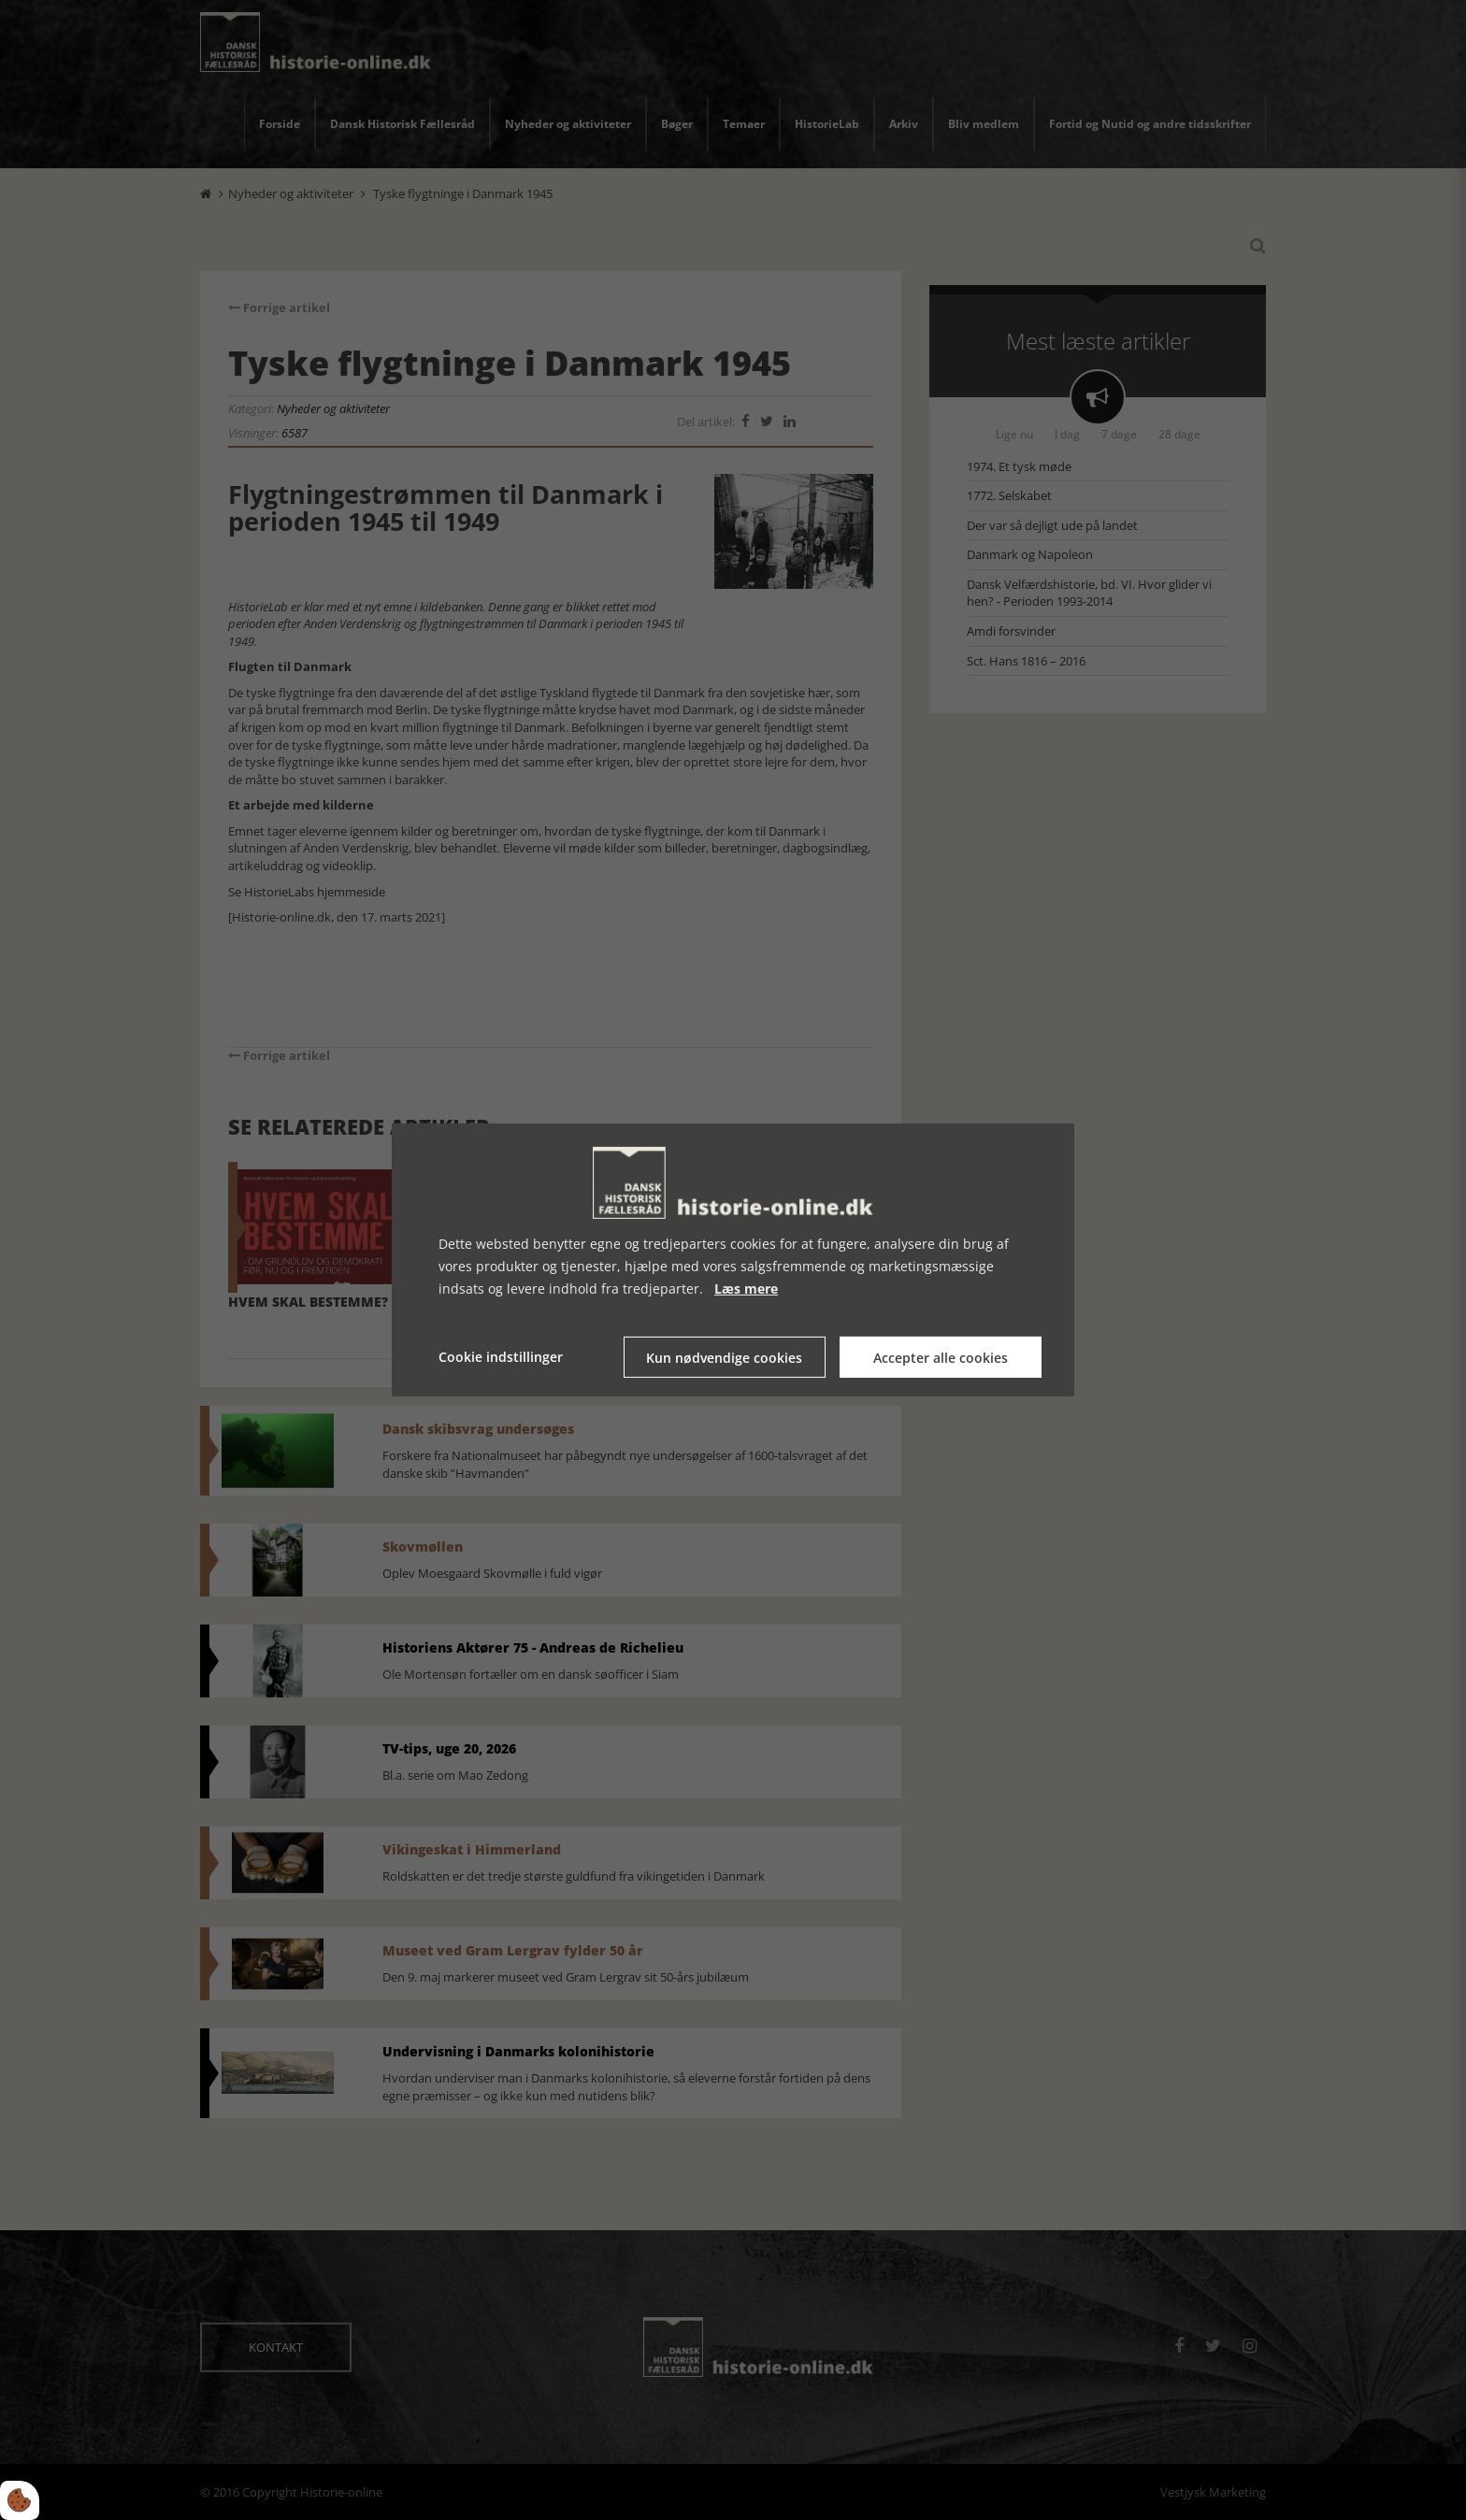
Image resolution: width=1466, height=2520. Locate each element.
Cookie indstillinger (500, 1357)
